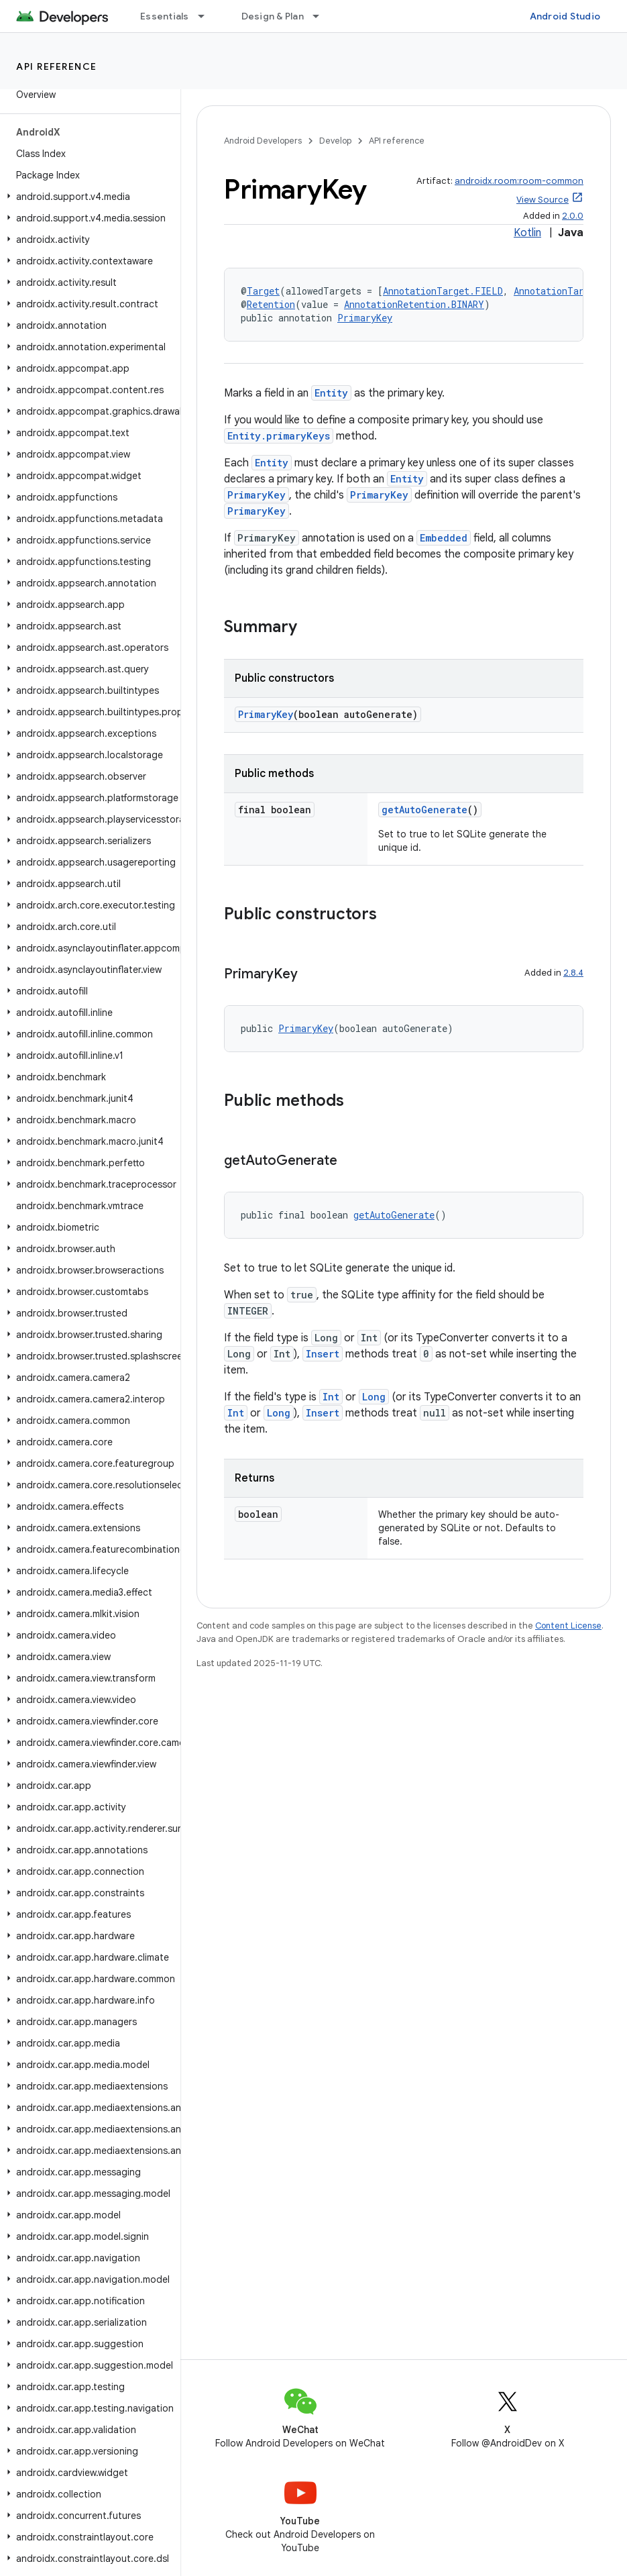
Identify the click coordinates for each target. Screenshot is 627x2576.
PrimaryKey (364, 317)
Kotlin (527, 233)
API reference (56, 66)
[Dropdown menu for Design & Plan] (322, 16)
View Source (542, 199)
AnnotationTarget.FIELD (443, 291)
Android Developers (263, 140)
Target (263, 291)
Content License (568, 1625)
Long (374, 1396)
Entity (331, 393)
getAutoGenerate (424, 809)
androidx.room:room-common (519, 181)
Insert (322, 1353)
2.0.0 (572, 215)
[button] (87, 196)
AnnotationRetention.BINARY (414, 304)
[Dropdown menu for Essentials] (207, 16)
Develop (335, 140)
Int (331, 1396)
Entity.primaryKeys (278, 435)
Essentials (164, 16)
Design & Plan (272, 16)
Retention (271, 304)
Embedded (443, 537)
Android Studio (565, 16)
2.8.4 (573, 972)
